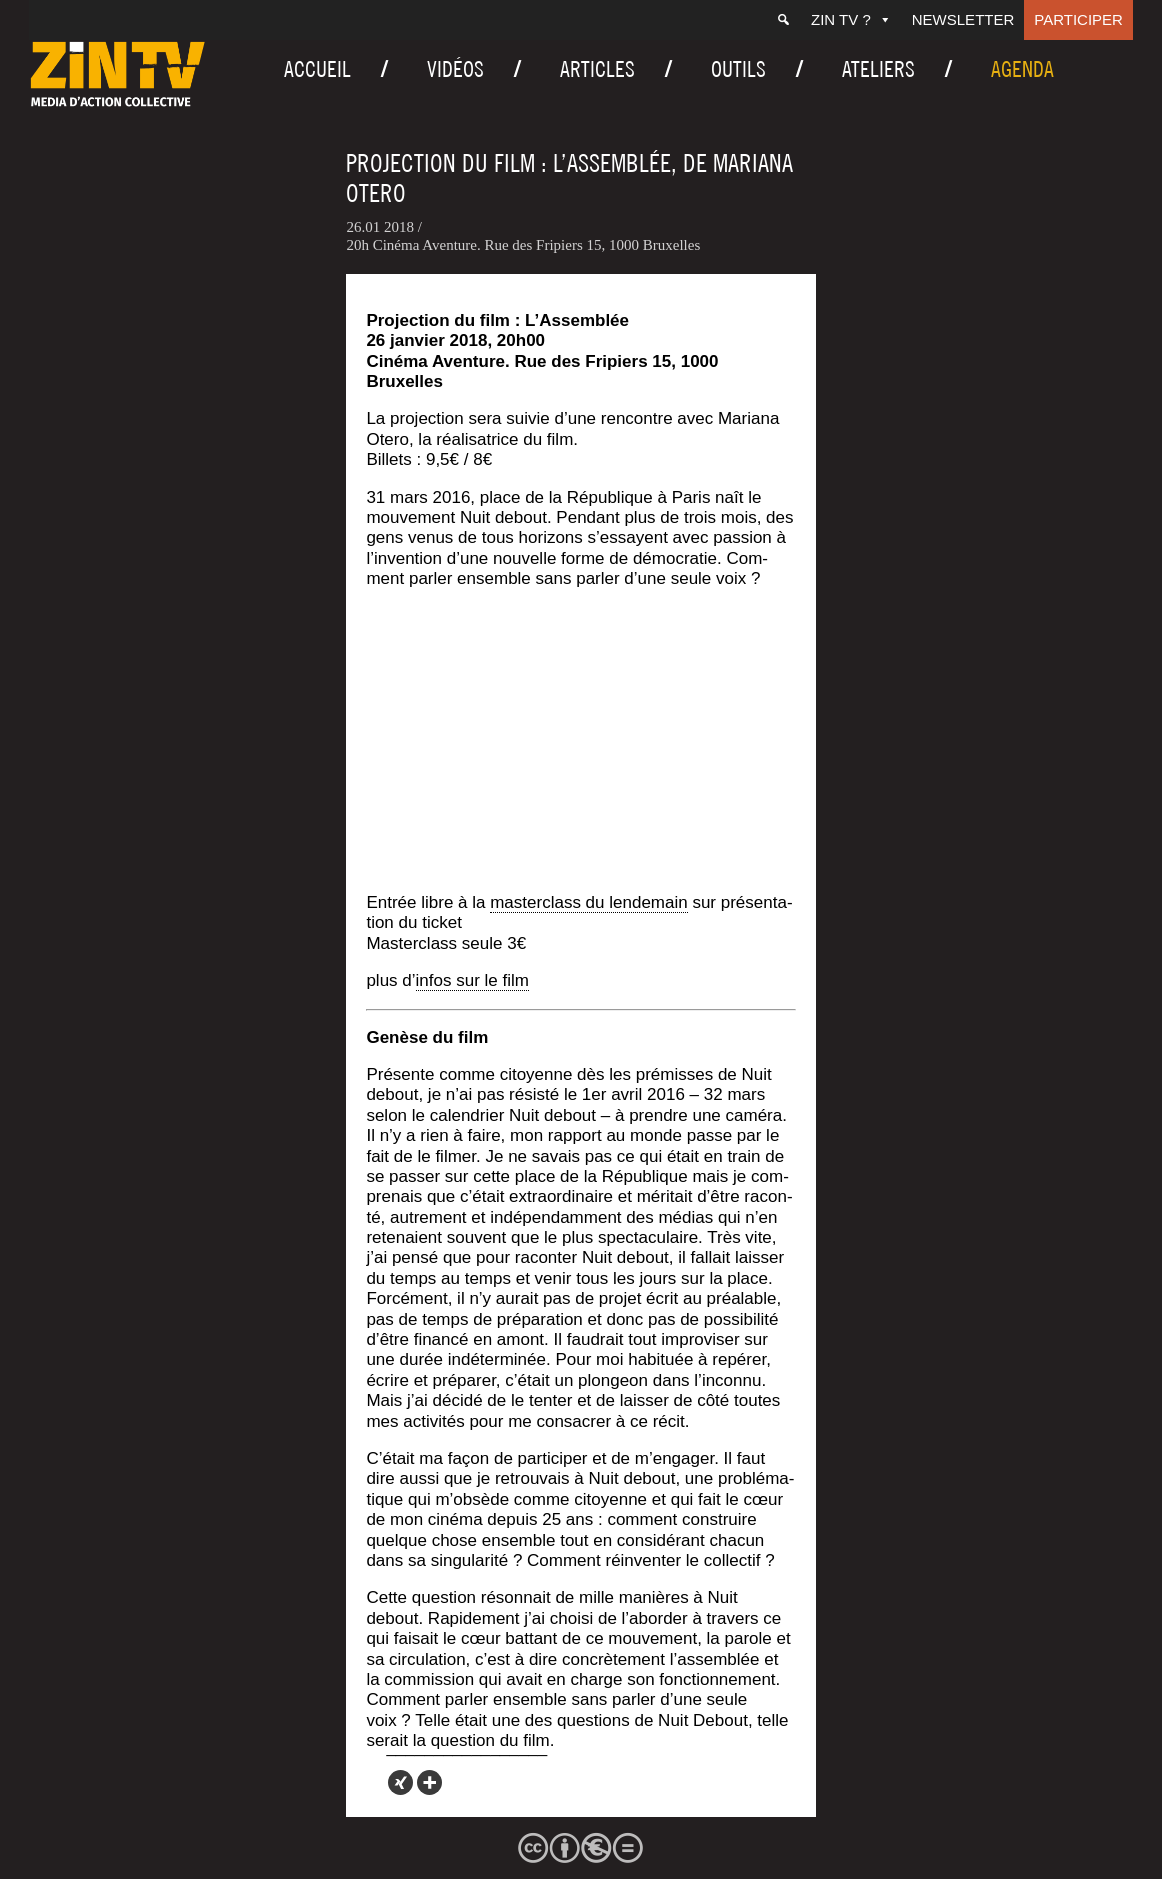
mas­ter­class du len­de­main (588, 902)
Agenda (1022, 69)
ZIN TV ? (851, 19)
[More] (429, 1782)
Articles (597, 69)
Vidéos (455, 69)
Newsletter (963, 19)
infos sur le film (472, 980)
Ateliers (878, 69)
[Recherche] (783, 20)
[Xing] (400, 1782)
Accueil (317, 69)
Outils (738, 69)
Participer (1078, 19)
